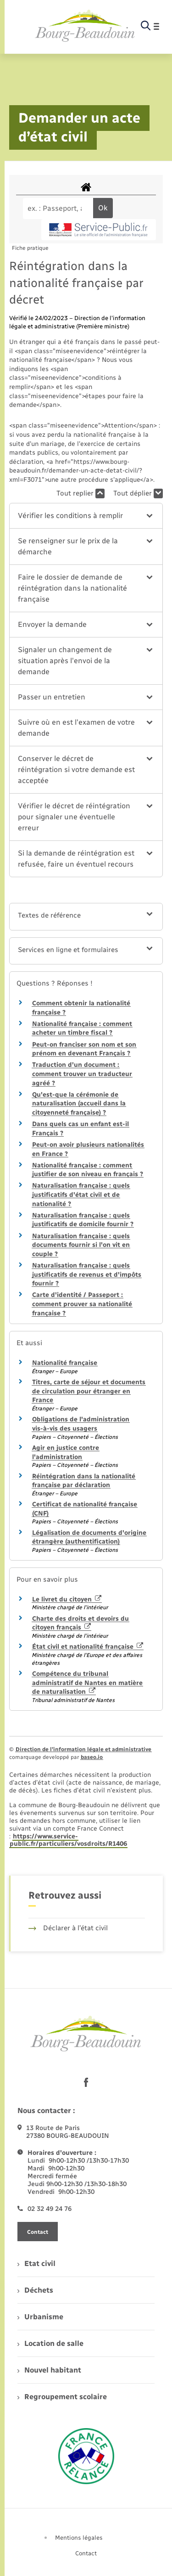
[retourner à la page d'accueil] (85, 26)
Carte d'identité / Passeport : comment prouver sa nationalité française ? (82, 1304)
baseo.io (92, 1757)
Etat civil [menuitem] (36, 2263)
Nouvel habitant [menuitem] (49, 2370)
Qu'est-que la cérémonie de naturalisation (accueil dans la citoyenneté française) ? (79, 1103)
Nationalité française (64, 1363)
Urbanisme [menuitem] (40, 2316)
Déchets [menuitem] (35, 2290)
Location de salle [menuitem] (50, 2343)
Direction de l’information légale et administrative (83, 1749)
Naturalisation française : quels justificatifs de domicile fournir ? (82, 1220)
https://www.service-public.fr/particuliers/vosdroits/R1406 (68, 1840)
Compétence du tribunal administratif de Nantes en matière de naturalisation (87, 1683)
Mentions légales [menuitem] (79, 2537)
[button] (86, 515)
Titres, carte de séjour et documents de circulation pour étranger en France (88, 1391)
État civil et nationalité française (87, 1647)
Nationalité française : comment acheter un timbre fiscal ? (82, 1028)
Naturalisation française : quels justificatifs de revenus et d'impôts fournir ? (86, 1274)
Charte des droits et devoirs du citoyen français (80, 1623)
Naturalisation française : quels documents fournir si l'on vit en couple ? (81, 1245)
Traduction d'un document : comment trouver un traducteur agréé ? (82, 1074)
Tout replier (80, 493)
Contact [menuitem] (86, 2553)
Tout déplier (138, 493)
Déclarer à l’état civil (68, 1928)
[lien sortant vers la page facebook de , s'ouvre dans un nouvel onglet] (86, 2082)
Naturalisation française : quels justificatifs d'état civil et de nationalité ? (81, 1194)
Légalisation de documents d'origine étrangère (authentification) (89, 1537)
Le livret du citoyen (66, 1599)
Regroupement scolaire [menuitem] (62, 2396)
